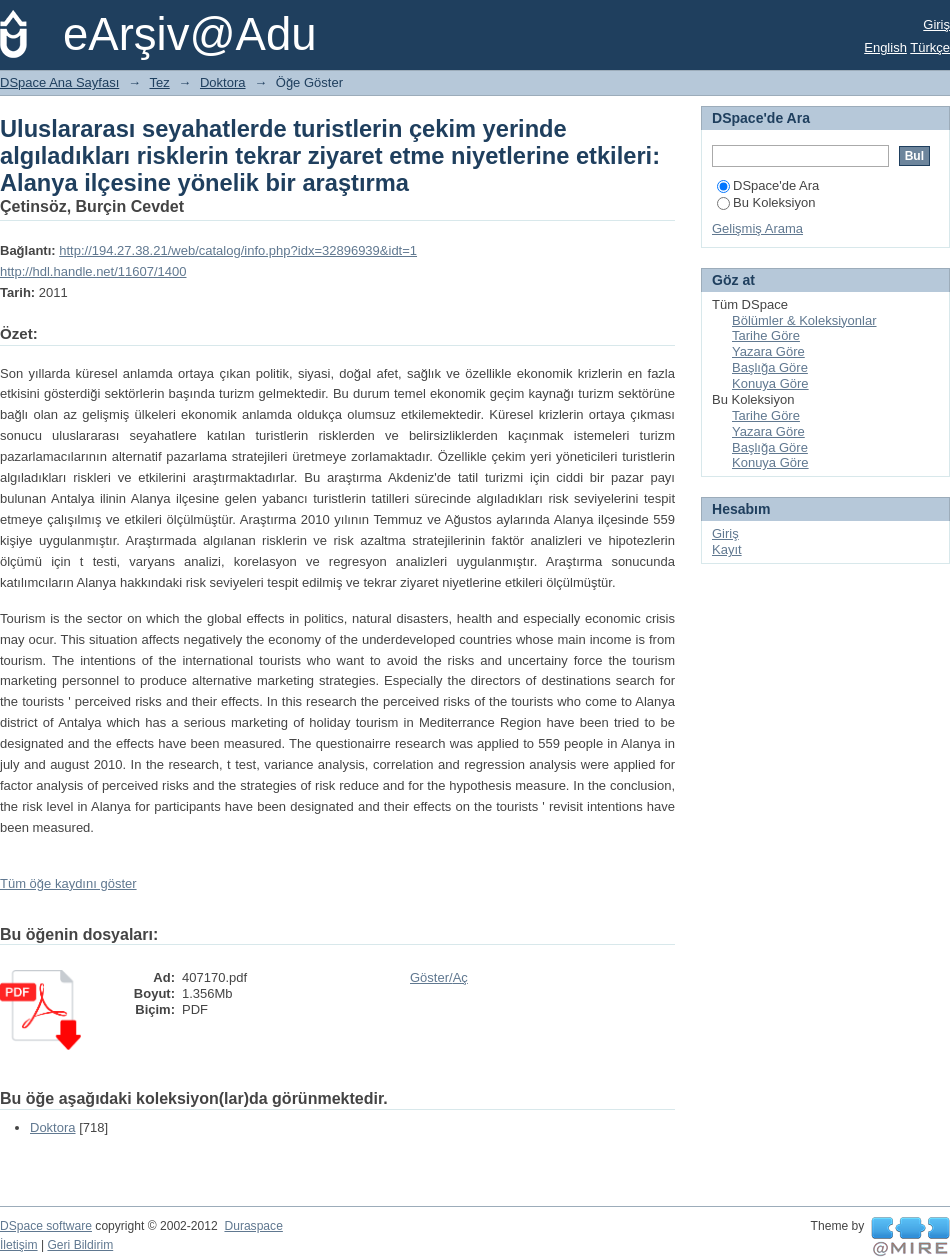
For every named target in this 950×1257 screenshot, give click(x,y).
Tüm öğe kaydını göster (68, 883)
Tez (160, 82)
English (885, 47)
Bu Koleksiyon (766, 202)
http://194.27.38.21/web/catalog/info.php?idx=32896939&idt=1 (238, 250)
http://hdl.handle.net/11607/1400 (93, 271)
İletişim (19, 1245)
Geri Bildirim (80, 1245)
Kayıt (727, 549)
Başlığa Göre (770, 367)
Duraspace (253, 1226)
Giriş (936, 24)
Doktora (223, 82)
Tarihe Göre (766, 335)
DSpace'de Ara (768, 185)
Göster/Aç (439, 977)
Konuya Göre (770, 383)
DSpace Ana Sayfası (59, 82)
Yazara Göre (768, 351)
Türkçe (930, 47)
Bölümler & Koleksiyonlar (804, 320)
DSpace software (46, 1226)
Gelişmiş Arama (757, 228)
